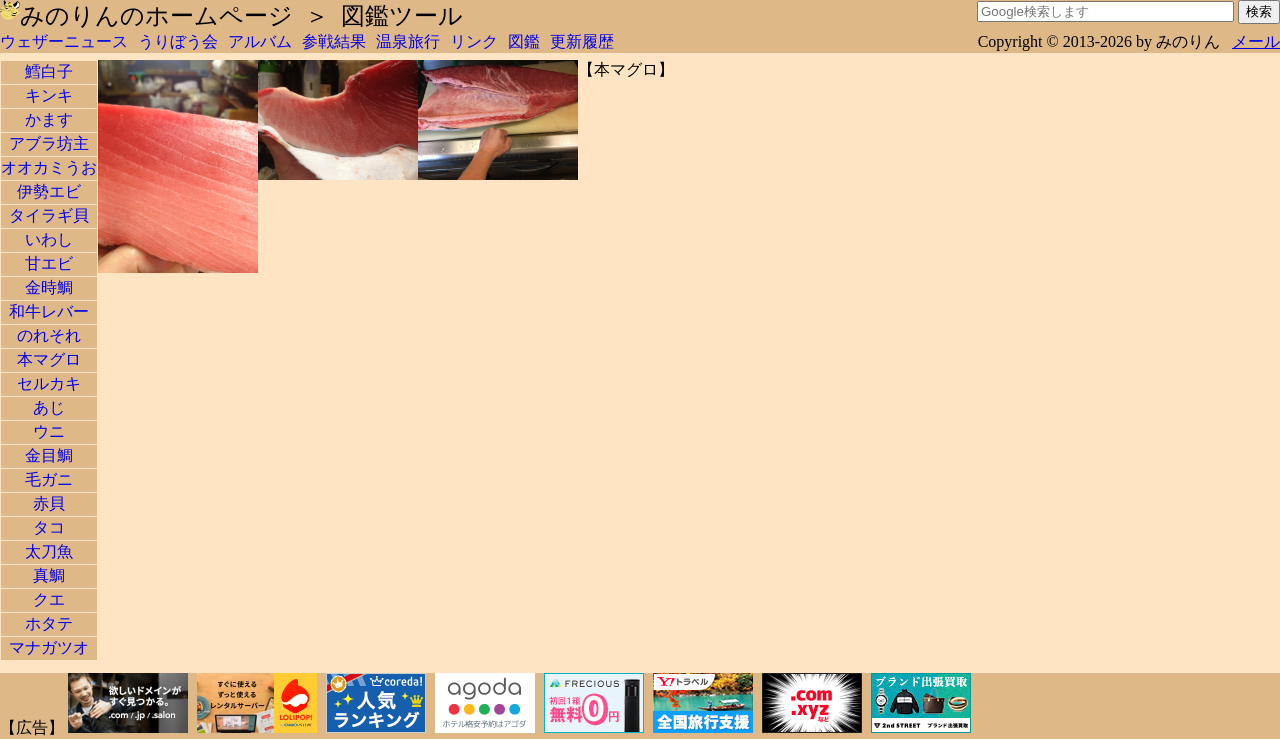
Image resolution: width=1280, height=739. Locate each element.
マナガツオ (49, 647)
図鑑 (524, 41)
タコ (49, 527)
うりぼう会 (178, 41)
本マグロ (49, 359)
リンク (474, 41)
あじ (49, 407)
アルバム (260, 41)
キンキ (49, 95)
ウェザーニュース (64, 41)
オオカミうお (49, 167)
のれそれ (49, 335)
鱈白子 (49, 71)
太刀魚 (49, 551)
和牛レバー (49, 311)
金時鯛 (49, 287)
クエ (49, 599)
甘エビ (49, 263)
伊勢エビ (49, 191)
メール (1256, 41)
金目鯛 (49, 455)
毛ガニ (49, 479)
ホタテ (49, 623)
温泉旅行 (408, 41)
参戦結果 (334, 41)
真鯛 (49, 575)
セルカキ (49, 383)
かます (49, 119)
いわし (49, 239)
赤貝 (49, 503)
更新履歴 (582, 41)
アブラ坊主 (49, 143)
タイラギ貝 (49, 215)
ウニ (49, 431)
